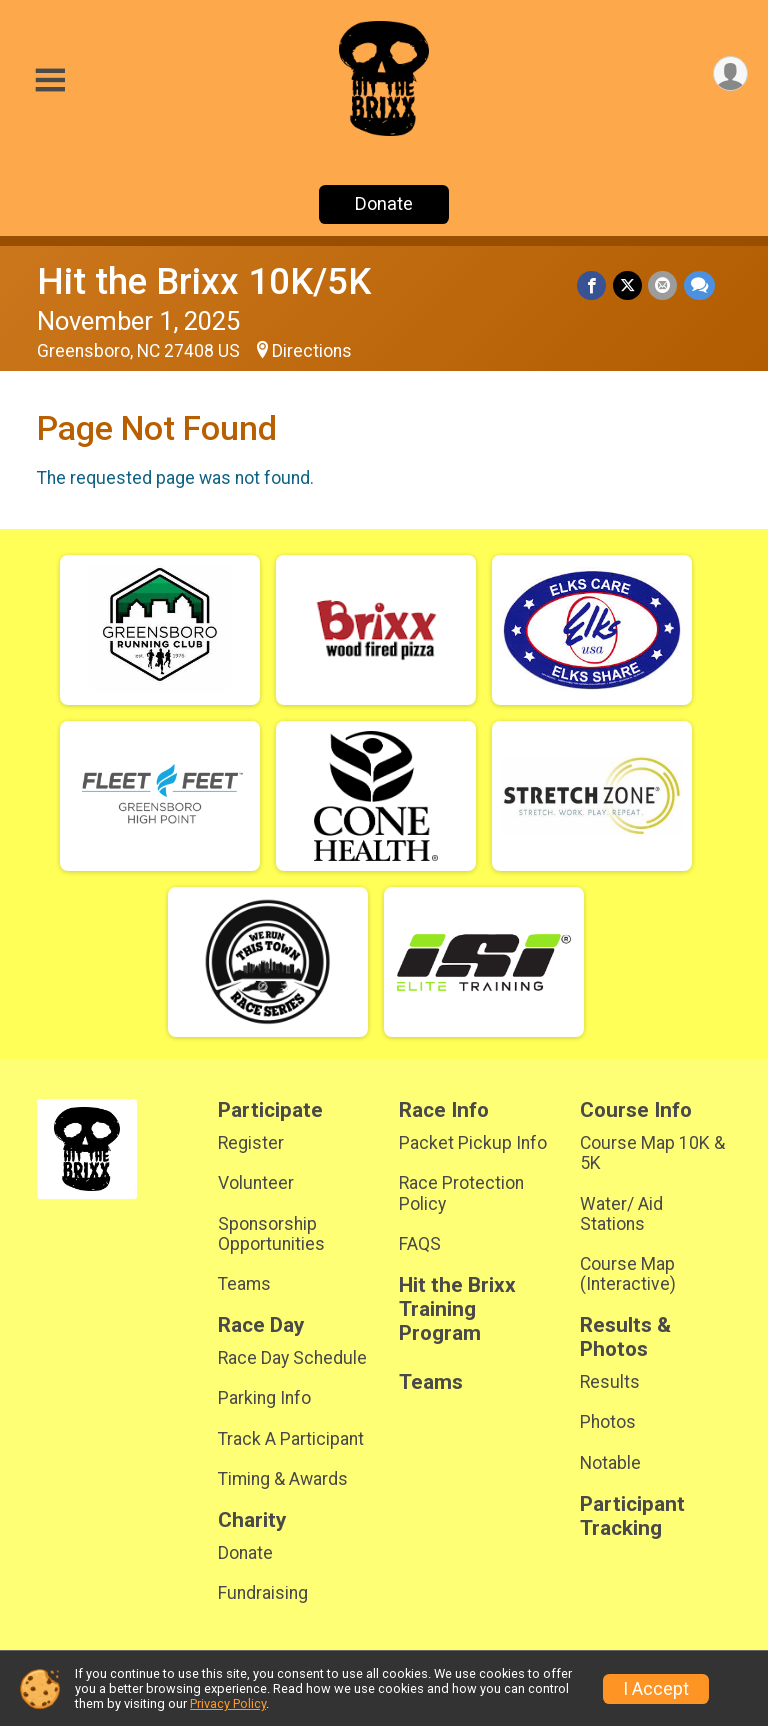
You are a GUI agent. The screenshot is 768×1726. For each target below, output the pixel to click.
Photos (608, 1422)
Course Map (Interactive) (628, 1274)
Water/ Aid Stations (621, 1214)
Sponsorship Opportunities (271, 1234)
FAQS (420, 1244)
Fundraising (263, 1593)
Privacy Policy (228, 1703)
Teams (244, 1284)
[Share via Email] (663, 285)
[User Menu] (729, 74)
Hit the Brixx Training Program (457, 1309)
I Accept (656, 1689)
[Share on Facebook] (593, 285)
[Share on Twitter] (628, 285)
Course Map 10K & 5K (652, 1153)
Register (251, 1143)
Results (610, 1382)
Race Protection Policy (461, 1193)
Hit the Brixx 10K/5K (204, 281)
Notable (610, 1463)
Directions (312, 351)
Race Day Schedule (292, 1358)
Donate (384, 203)
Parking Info (264, 1398)
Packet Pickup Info (473, 1143)
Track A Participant (291, 1439)
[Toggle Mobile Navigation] (50, 80)
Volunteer (256, 1183)
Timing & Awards (283, 1479)
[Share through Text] (699, 285)
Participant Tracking (632, 1516)
